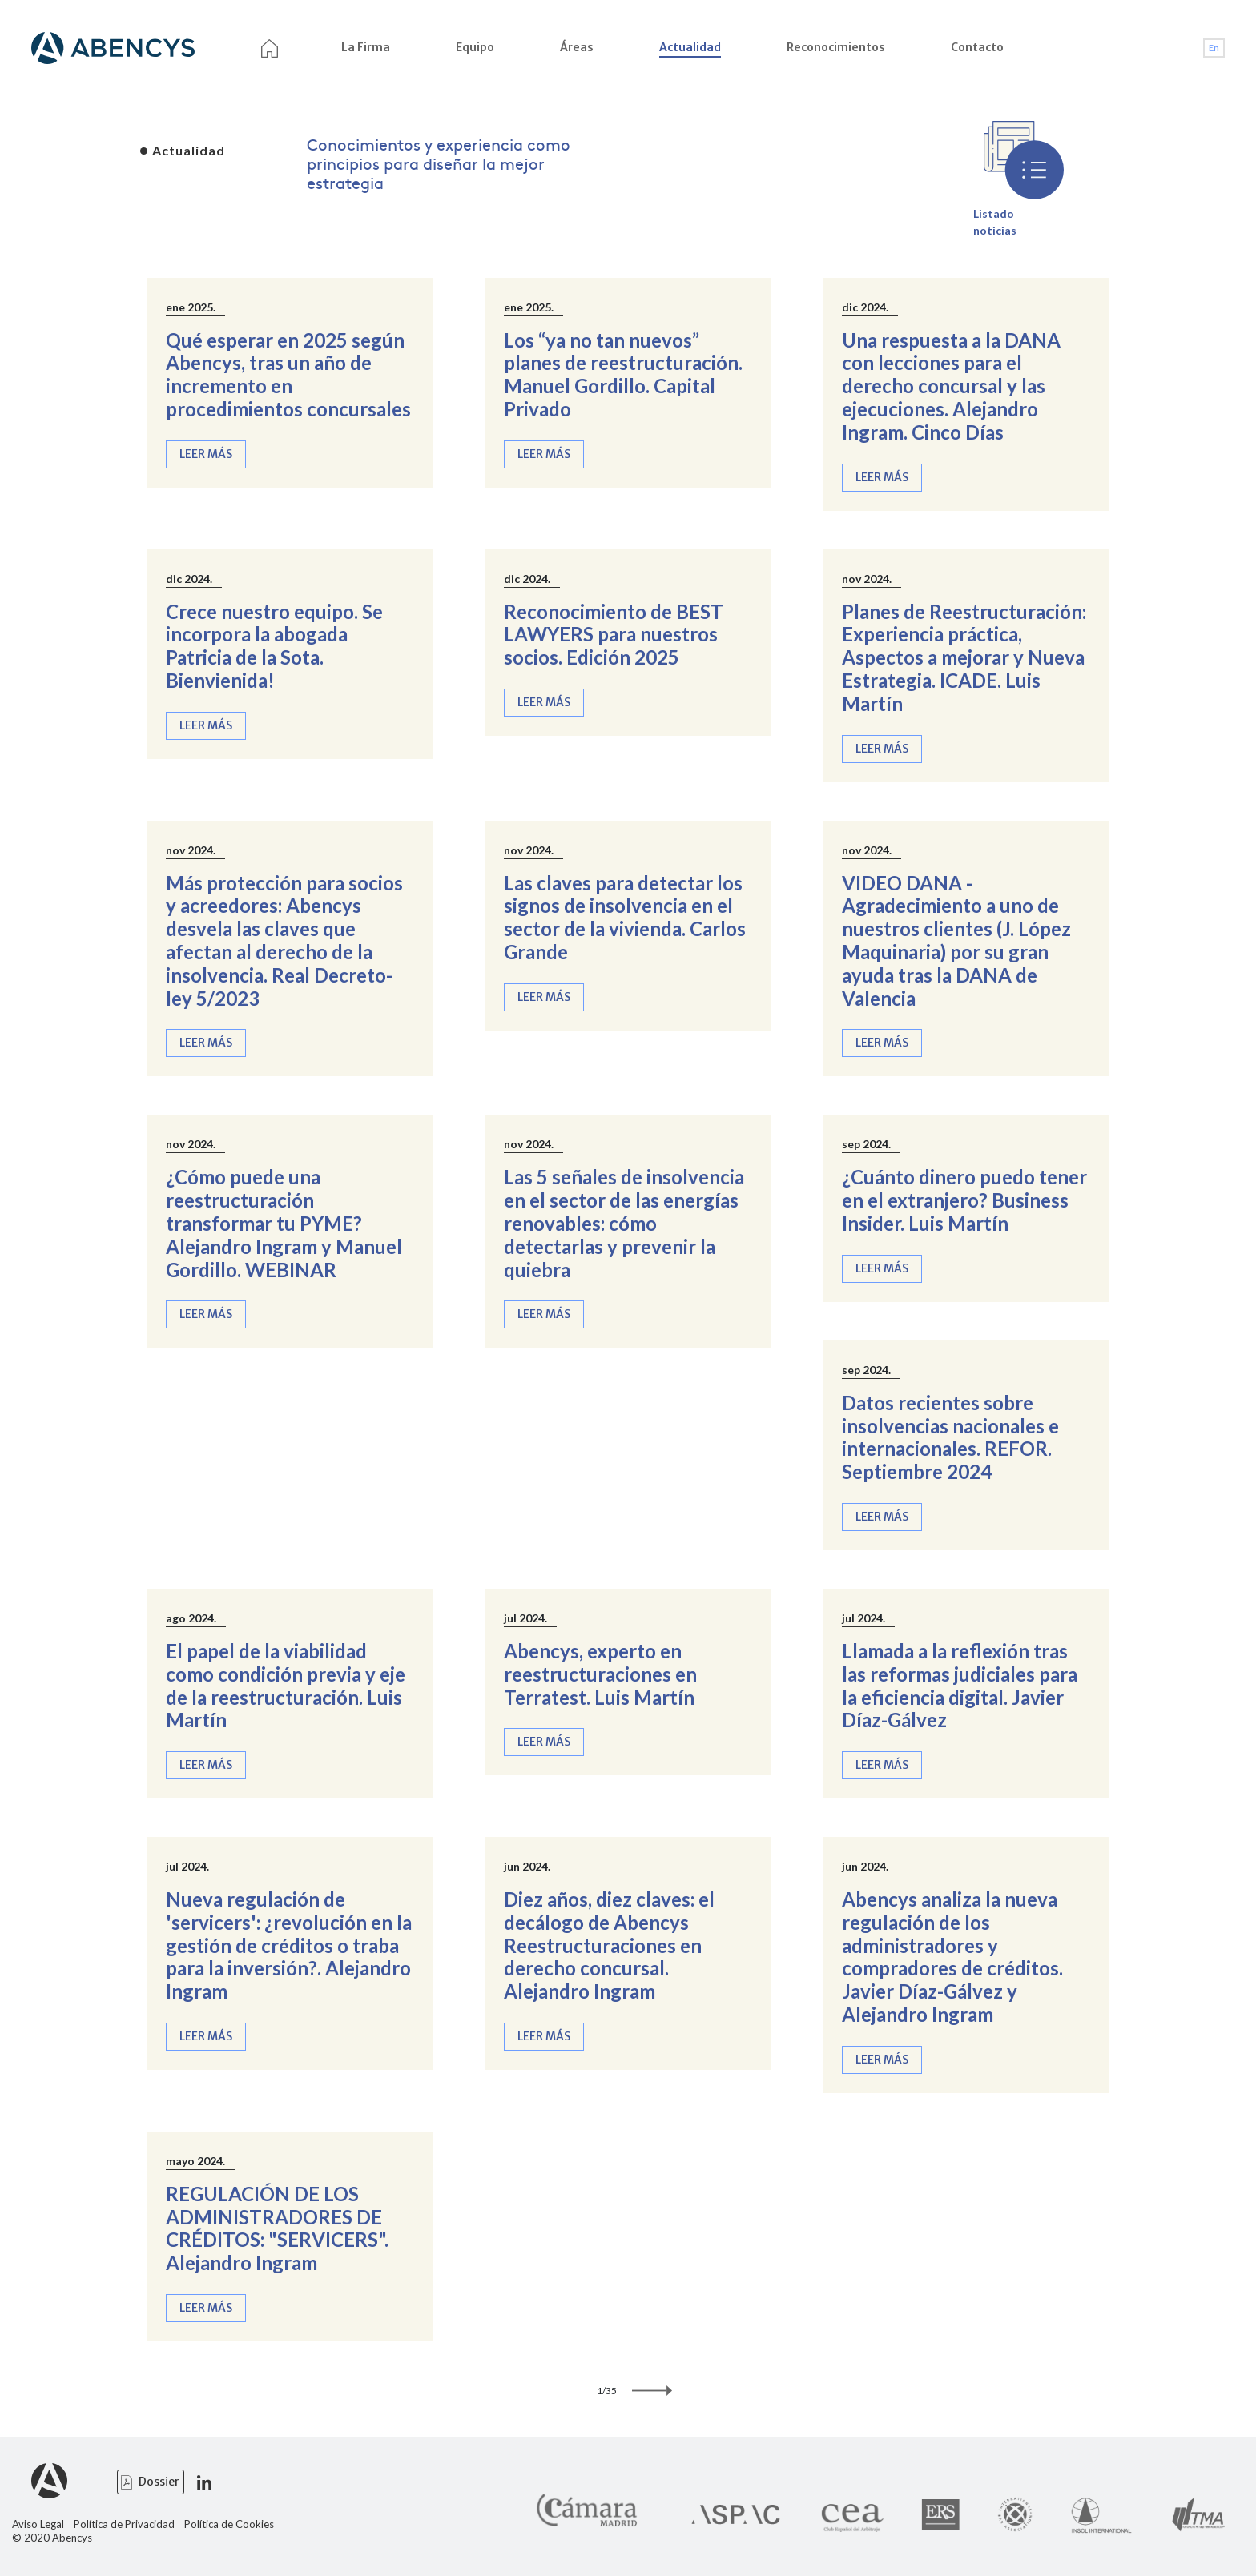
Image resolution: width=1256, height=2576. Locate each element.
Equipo (475, 47)
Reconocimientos (836, 47)
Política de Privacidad (124, 2524)
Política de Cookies (229, 2524)
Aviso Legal (38, 2524)
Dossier (159, 2481)
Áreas (577, 47)
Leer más (205, 454)
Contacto (977, 47)
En (1214, 48)
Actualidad (690, 47)
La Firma (365, 47)
